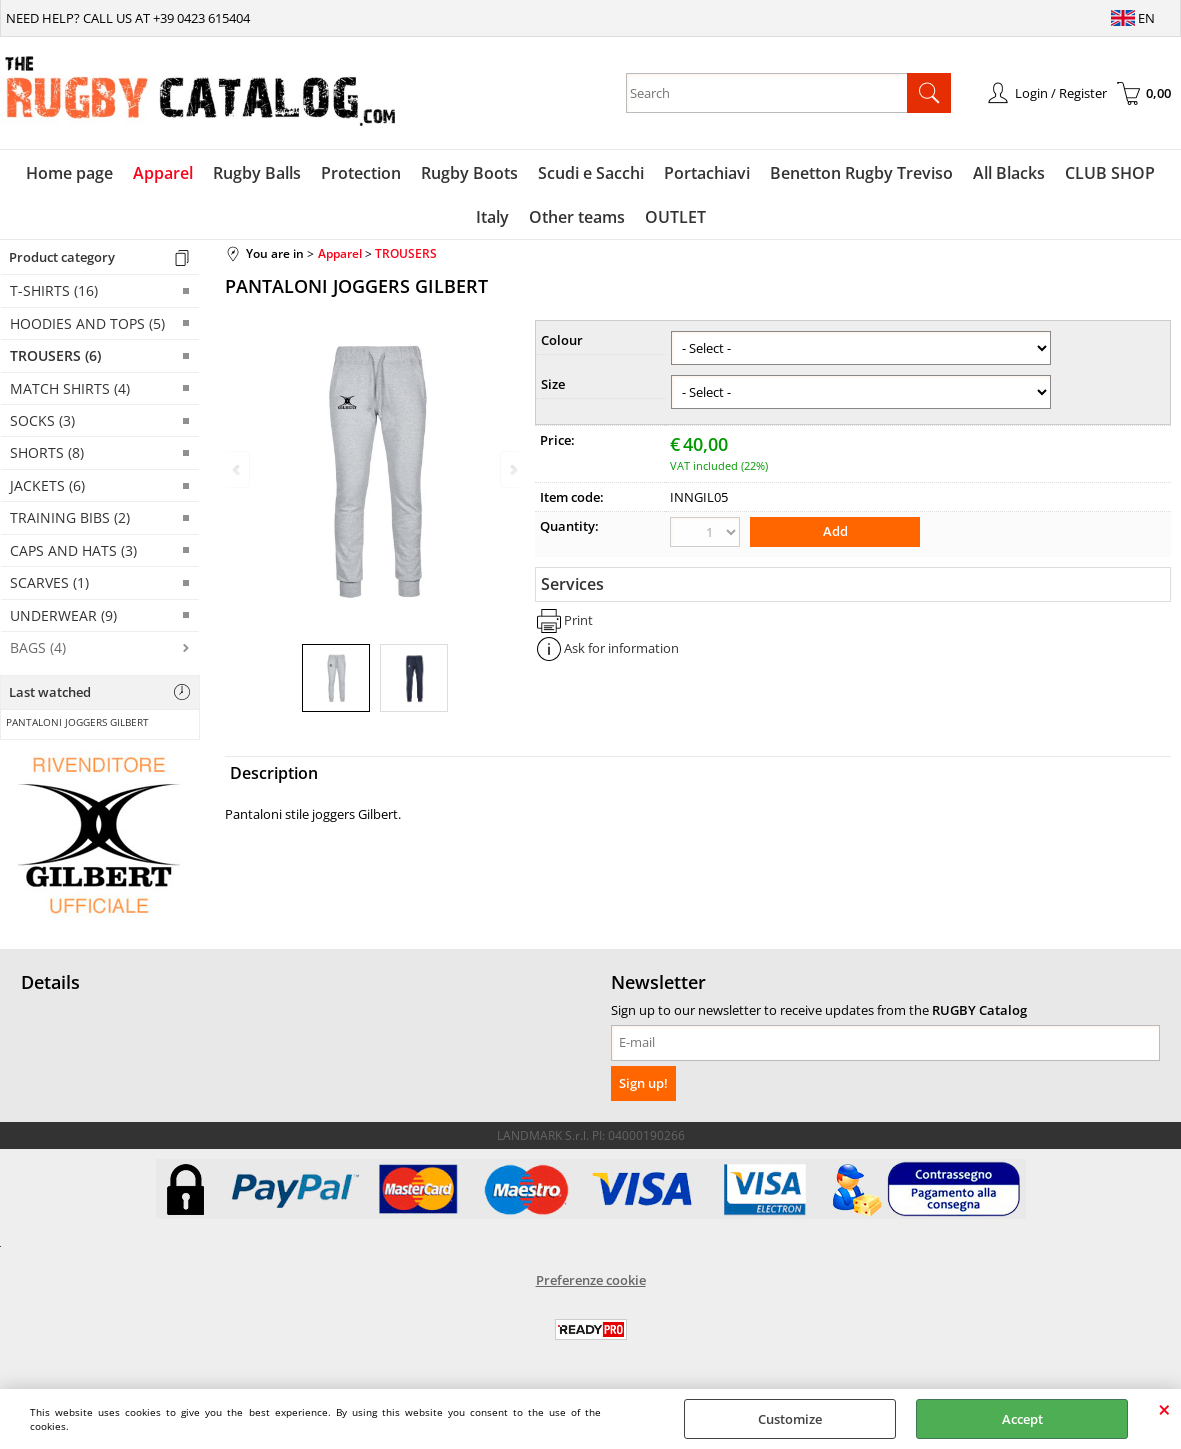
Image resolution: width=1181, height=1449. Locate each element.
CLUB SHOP (1110, 173)
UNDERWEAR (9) (63, 615)
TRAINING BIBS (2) (70, 517)
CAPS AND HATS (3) (73, 550)
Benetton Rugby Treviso (861, 173)
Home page (69, 173)
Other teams (577, 217)
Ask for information (621, 648)
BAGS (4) (38, 647)
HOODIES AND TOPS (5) (87, 323)
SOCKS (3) (42, 420)
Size (553, 384)
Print (578, 620)
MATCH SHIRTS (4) (70, 388)
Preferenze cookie (591, 1280)
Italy (492, 217)
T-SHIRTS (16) (54, 290)
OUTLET (675, 217)
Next (512, 469)
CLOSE (1164, 1409)
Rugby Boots (469, 173)
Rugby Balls (257, 173)
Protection (361, 173)
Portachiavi (707, 173)
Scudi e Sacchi (591, 173)
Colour (562, 340)
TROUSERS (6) (55, 355)
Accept (1022, 1419)
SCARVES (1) (49, 582)
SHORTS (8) (47, 452)
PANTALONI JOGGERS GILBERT (77, 722)
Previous (238, 469)
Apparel (163, 173)
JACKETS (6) (47, 485)
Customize (790, 1419)
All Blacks (1009, 173)
